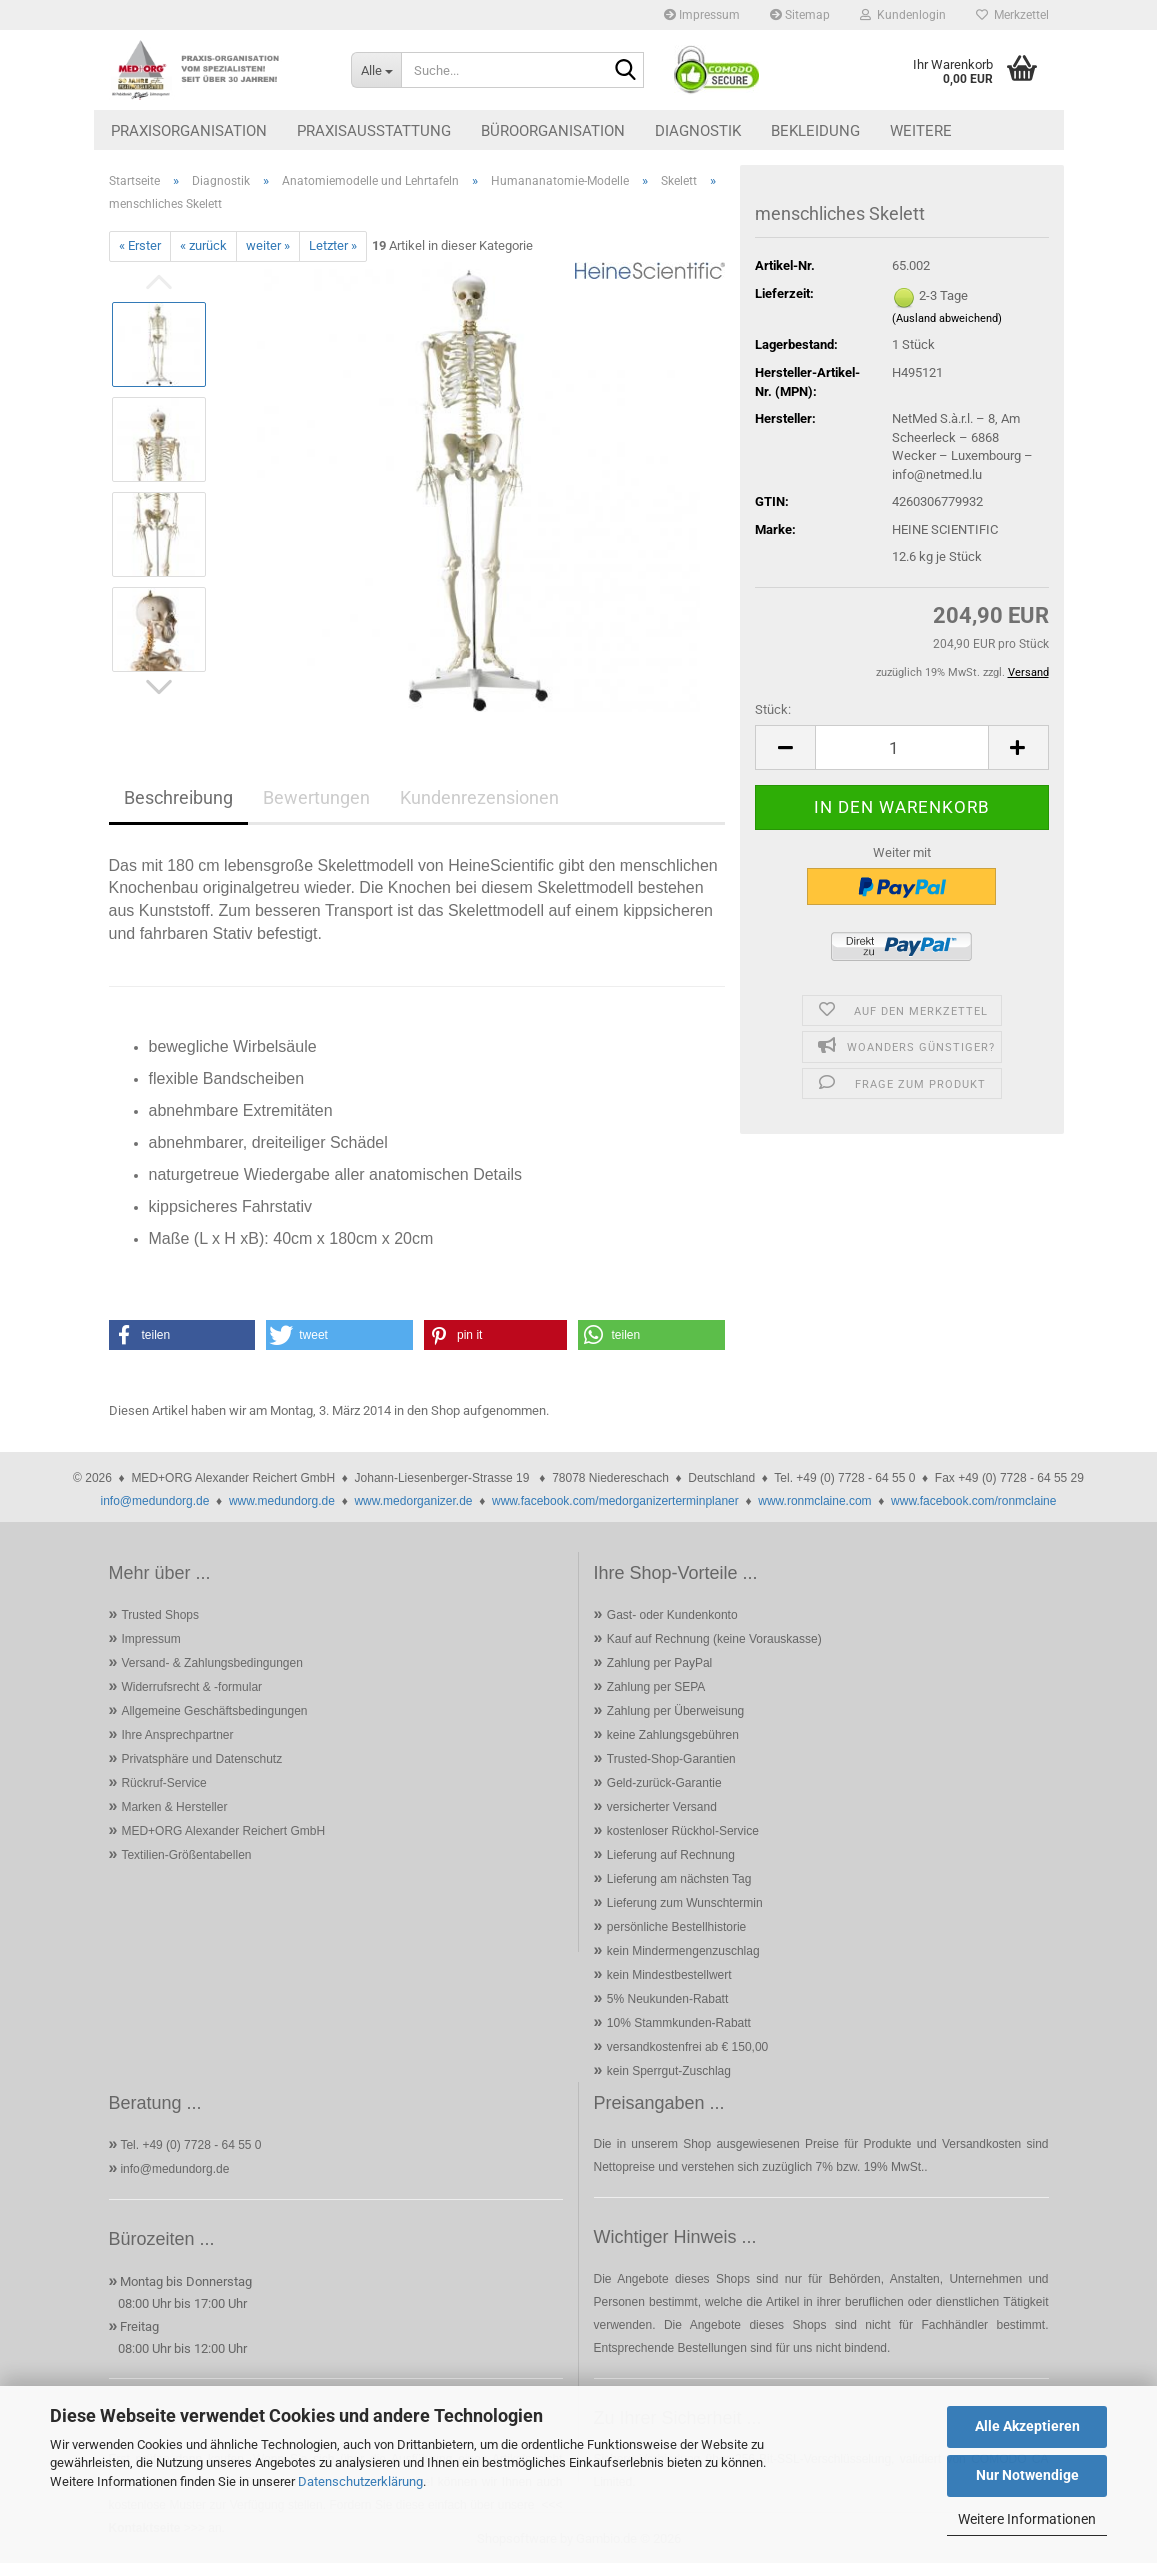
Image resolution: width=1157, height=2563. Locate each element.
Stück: (773, 709)
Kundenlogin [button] (903, 15)
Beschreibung (178, 797)
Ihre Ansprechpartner (177, 1735)
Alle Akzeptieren (1027, 2426)
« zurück (203, 245)
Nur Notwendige (1027, 2475)
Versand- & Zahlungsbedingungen (211, 1663)
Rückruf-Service (163, 1783)
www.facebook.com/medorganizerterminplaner (615, 1501)
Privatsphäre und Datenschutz (201, 1759)
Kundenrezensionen (479, 797)
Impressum (702, 15)
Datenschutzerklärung (360, 2481)
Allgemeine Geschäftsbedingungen (214, 1711)
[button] (785, 747)
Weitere (921, 131)
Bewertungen (316, 797)
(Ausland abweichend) (947, 318)
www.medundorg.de (282, 1501)
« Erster (140, 245)
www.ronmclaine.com (814, 1501)
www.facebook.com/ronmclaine (973, 1501)
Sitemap (800, 15)
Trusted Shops (160, 1615)
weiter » (268, 245)
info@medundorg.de (155, 1501)
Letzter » (333, 245)
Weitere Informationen (1027, 2519)
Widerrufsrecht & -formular (191, 1687)
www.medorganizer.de (413, 1501)
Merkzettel (1012, 15)
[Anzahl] (901, 747)
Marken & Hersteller (174, 1807)
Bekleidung (815, 131)
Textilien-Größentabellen (186, 1855)
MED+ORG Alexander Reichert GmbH (223, 1831)
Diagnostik (698, 131)
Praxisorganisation (189, 131)
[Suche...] (376, 70)
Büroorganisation (553, 131)
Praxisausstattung (374, 131)
